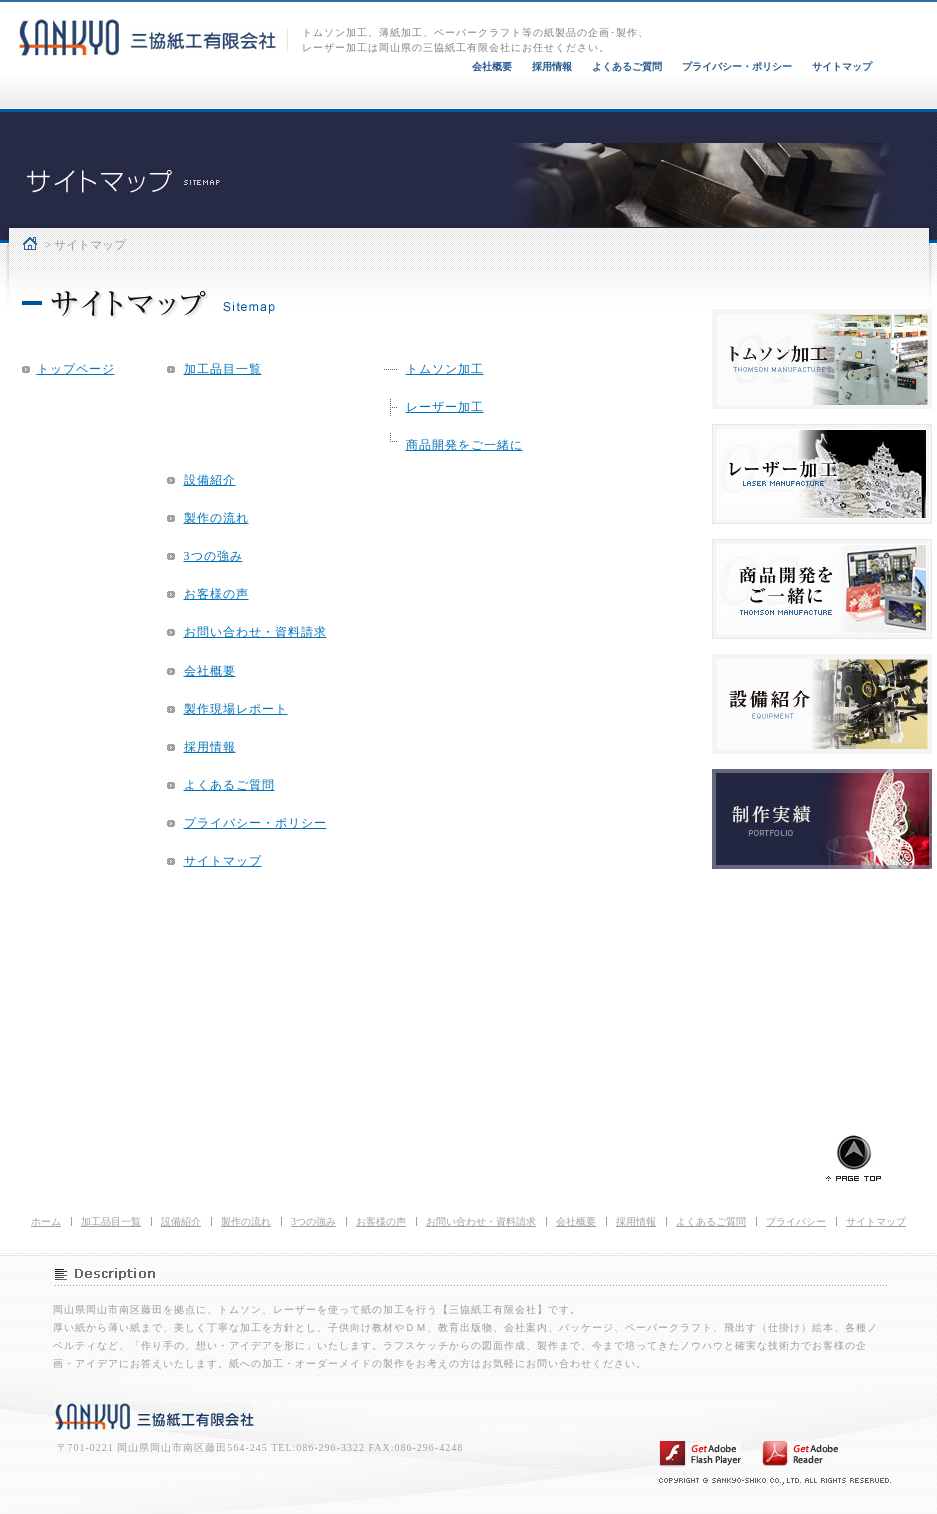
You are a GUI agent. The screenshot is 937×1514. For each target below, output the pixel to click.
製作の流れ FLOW (393, 108)
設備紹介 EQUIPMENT (240, 108)
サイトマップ (842, 66)
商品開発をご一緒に (464, 445)
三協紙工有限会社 (154, 1416)
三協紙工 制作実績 (822, 819)
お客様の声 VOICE (699, 108)
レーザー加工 (445, 407)
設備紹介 (210, 480)
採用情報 (552, 66)
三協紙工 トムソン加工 (822, 359)
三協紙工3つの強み (546, 108)
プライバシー (796, 1221)
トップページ (76, 369)
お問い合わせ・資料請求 (255, 632)
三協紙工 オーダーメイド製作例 (822, 589)
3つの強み (213, 556)
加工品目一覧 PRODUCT (81, 108)
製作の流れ (216, 518)
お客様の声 (216, 594)
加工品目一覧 (223, 369)
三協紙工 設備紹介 (822, 704)
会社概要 (492, 66)
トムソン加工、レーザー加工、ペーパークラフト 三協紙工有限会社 (153, 28)
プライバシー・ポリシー (737, 66)
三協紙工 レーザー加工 (822, 474)
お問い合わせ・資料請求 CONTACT (856, 108)
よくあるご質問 (627, 66)
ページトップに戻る (853, 1156)
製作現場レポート (236, 709)
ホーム (30, 243)
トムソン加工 (445, 369)
